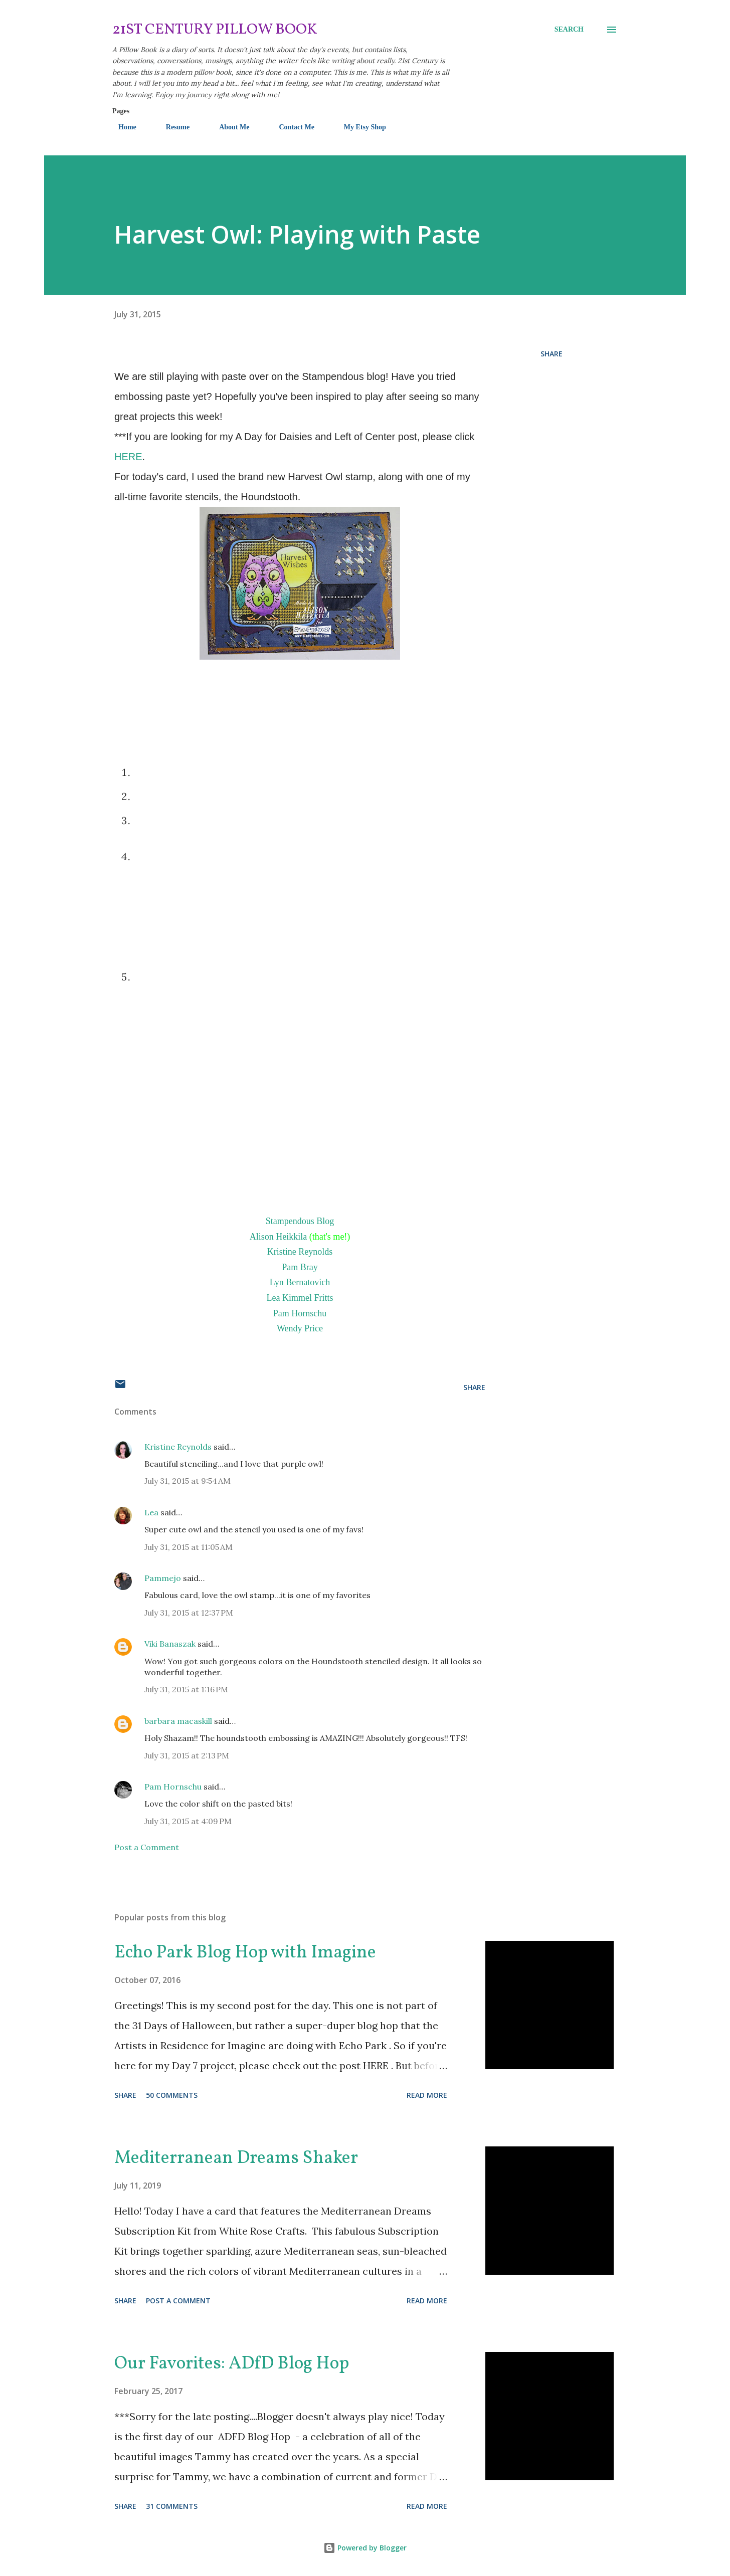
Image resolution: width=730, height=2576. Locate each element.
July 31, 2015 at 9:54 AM (187, 1481)
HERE (128, 456)
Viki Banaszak (170, 1644)
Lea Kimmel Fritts (300, 1298)
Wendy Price (300, 1328)
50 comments (172, 2095)
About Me (228, 127)
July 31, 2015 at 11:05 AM (188, 1547)
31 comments (172, 2506)
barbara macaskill (178, 1721)
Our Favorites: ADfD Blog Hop (231, 2363)
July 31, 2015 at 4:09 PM (188, 1821)
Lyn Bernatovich (300, 1282)
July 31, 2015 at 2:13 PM (186, 1755)
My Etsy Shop (359, 127)
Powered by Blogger (365, 2547)
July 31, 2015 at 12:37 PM (188, 1613)
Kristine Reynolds (300, 1252)
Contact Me (290, 127)
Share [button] (551, 353)
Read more (427, 2095)
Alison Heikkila (278, 1237)
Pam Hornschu (300, 1313)
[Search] (569, 29)
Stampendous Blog (300, 1221)
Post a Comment (146, 1847)
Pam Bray (300, 1267)
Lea (151, 1512)
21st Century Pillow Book (214, 29)
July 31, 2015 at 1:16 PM (186, 1689)
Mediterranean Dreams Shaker (236, 2158)
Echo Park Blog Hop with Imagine (245, 1952)
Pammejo (162, 1578)
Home (121, 127)
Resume (172, 127)
